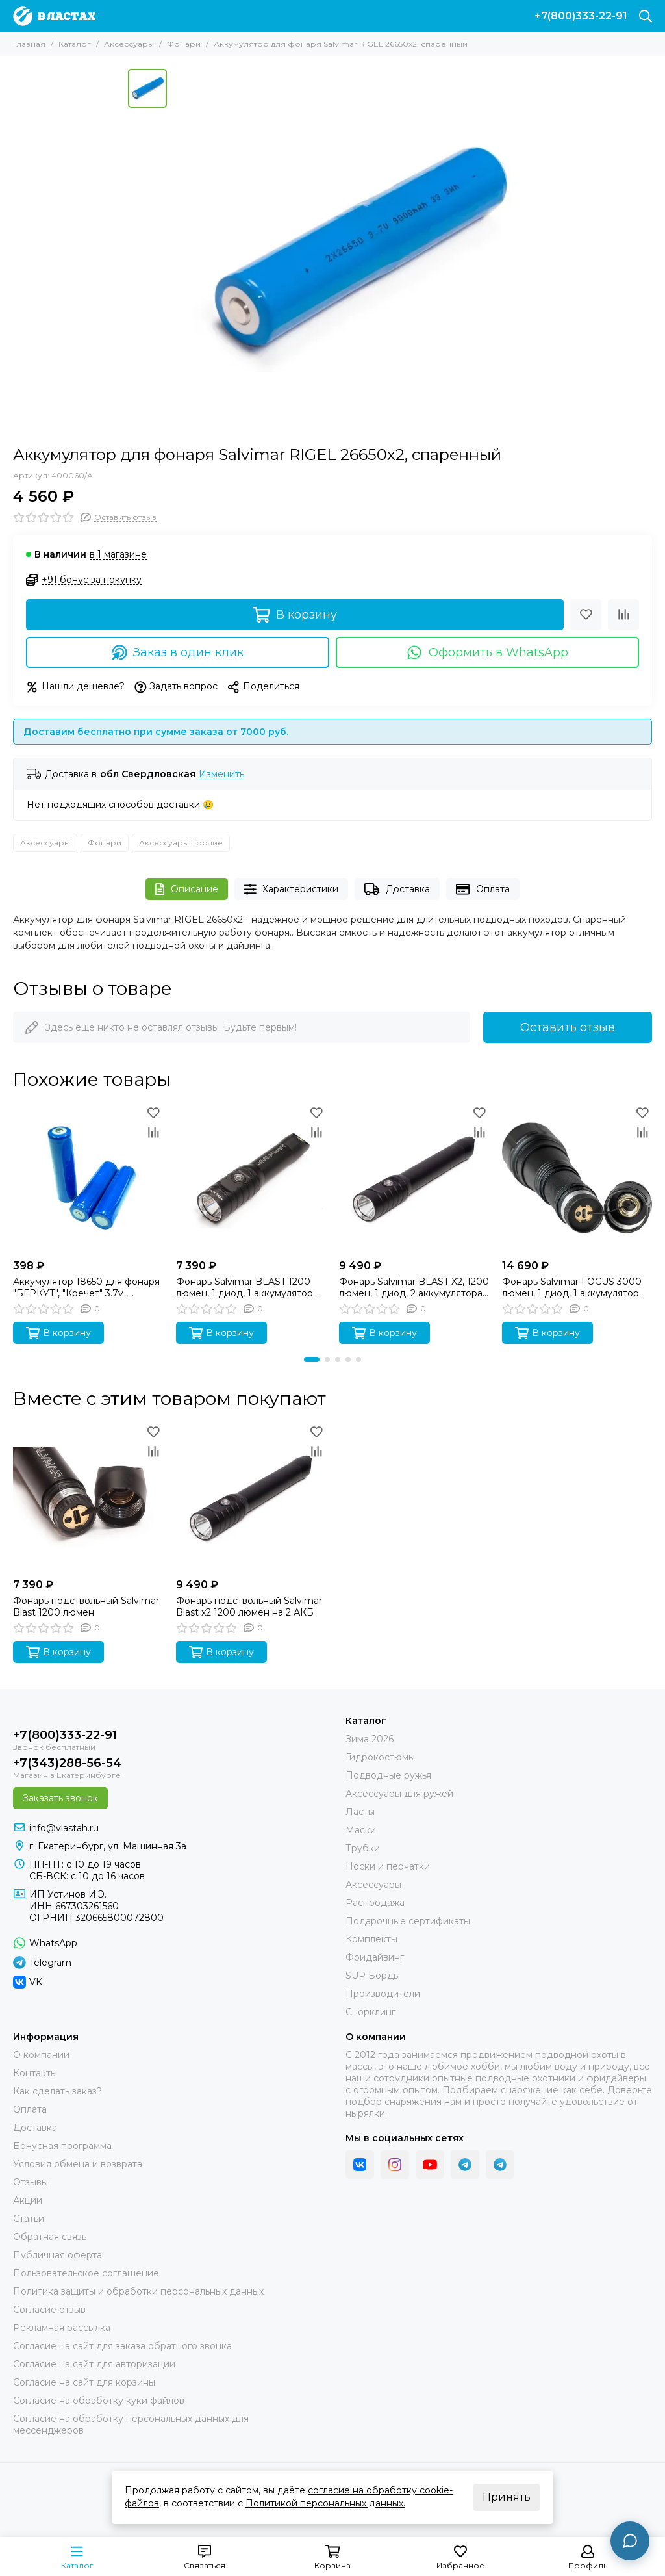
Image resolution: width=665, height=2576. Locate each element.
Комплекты (371, 1939)
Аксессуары (129, 44)
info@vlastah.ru (64, 1828)
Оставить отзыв (567, 1027)
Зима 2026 (369, 1739)
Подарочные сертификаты (407, 1921)
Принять (507, 2497)
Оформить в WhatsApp (487, 652)
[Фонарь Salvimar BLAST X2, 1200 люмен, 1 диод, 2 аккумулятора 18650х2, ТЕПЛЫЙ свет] (414, 1178)
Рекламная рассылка (61, 2328)
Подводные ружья (388, 1775)
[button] (312, 1359)
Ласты (360, 1812)
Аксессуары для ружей (399, 1793)
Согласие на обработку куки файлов (98, 2400)
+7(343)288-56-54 (67, 1763)
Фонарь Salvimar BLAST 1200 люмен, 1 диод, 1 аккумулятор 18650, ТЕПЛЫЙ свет (244, 1287)
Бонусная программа (62, 2146)
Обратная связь (49, 2237)
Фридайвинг (374, 1957)
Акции (27, 2200)
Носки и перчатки (387, 1866)
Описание (186, 889)
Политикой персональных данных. (325, 2503)
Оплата (483, 889)
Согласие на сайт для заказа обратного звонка (122, 2346)
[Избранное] (585, 614)
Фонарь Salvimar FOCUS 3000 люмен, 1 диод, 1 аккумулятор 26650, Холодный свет (572, 1287)
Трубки (362, 1848)
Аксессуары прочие (181, 842)
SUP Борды (372, 1975)
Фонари (184, 44)
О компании (41, 2055)
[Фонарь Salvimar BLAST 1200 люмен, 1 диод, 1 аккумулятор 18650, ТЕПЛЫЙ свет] (251, 1178)
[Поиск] (646, 16)
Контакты (35, 2073)
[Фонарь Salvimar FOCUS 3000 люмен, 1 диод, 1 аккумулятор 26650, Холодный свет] (577, 1178)
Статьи (28, 2218)
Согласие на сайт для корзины (84, 2382)
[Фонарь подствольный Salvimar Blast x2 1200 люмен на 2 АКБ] (251, 1497)
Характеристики (291, 889)
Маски (360, 1830)
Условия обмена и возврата (77, 2164)
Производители (382, 1994)
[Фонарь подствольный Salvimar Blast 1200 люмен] (88, 1497)
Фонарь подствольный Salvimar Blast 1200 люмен (86, 1606)
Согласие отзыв (49, 2309)
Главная (29, 44)
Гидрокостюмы (380, 1757)
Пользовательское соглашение (86, 2273)
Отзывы (30, 2182)
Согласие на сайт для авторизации (94, 2364)
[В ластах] (54, 16)
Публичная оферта (57, 2255)
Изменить (221, 774)
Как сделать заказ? (57, 2091)
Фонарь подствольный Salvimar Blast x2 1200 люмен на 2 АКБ (249, 1606)
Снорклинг (370, 2012)
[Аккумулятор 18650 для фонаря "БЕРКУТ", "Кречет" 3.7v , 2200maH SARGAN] (88, 1178)
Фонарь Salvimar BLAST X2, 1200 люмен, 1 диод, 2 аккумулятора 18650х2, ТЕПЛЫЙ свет (414, 1287)
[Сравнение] (623, 614)
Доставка (397, 889)
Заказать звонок (60, 1798)
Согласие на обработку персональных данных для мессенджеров (131, 2424)
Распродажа (375, 1903)
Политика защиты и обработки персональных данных (138, 2291)
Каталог (74, 44)
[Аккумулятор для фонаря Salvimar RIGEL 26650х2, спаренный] (355, 251)
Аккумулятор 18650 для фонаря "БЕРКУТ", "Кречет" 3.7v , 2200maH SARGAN (86, 1287)
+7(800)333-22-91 (580, 16)
